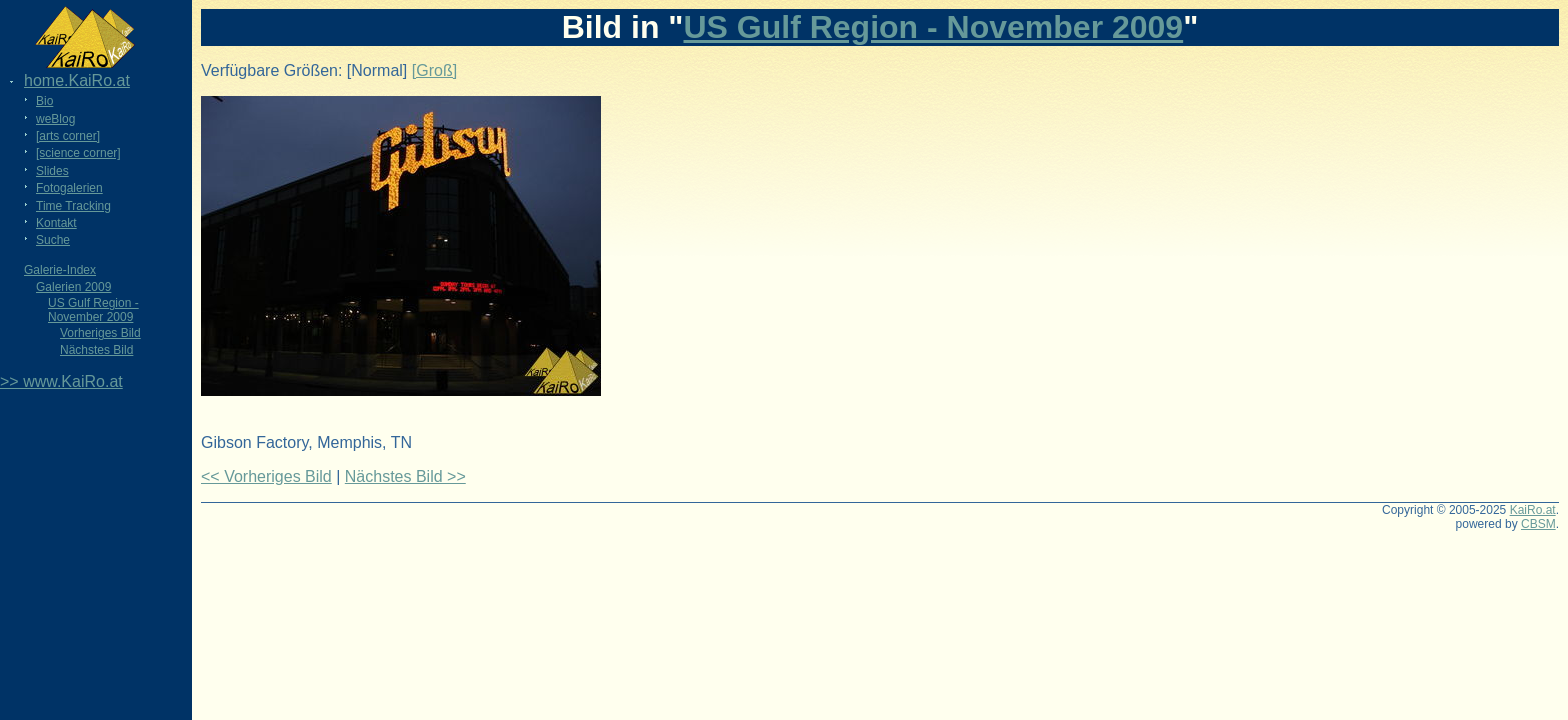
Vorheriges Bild (100, 333)
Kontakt (56, 223)
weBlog (55, 119)
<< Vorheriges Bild (266, 476)
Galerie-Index (60, 270)
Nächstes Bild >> (405, 476)
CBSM (1538, 524)
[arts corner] (68, 136)
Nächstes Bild (96, 350)
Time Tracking (73, 206)
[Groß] (434, 70)
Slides (52, 171)
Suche (53, 240)
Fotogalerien (69, 188)
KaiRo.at (1533, 510)
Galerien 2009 (73, 287)
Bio (44, 101)
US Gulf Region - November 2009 (93, 310)
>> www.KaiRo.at (61, 381)
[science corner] (78, 153)
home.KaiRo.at (77, 80)
